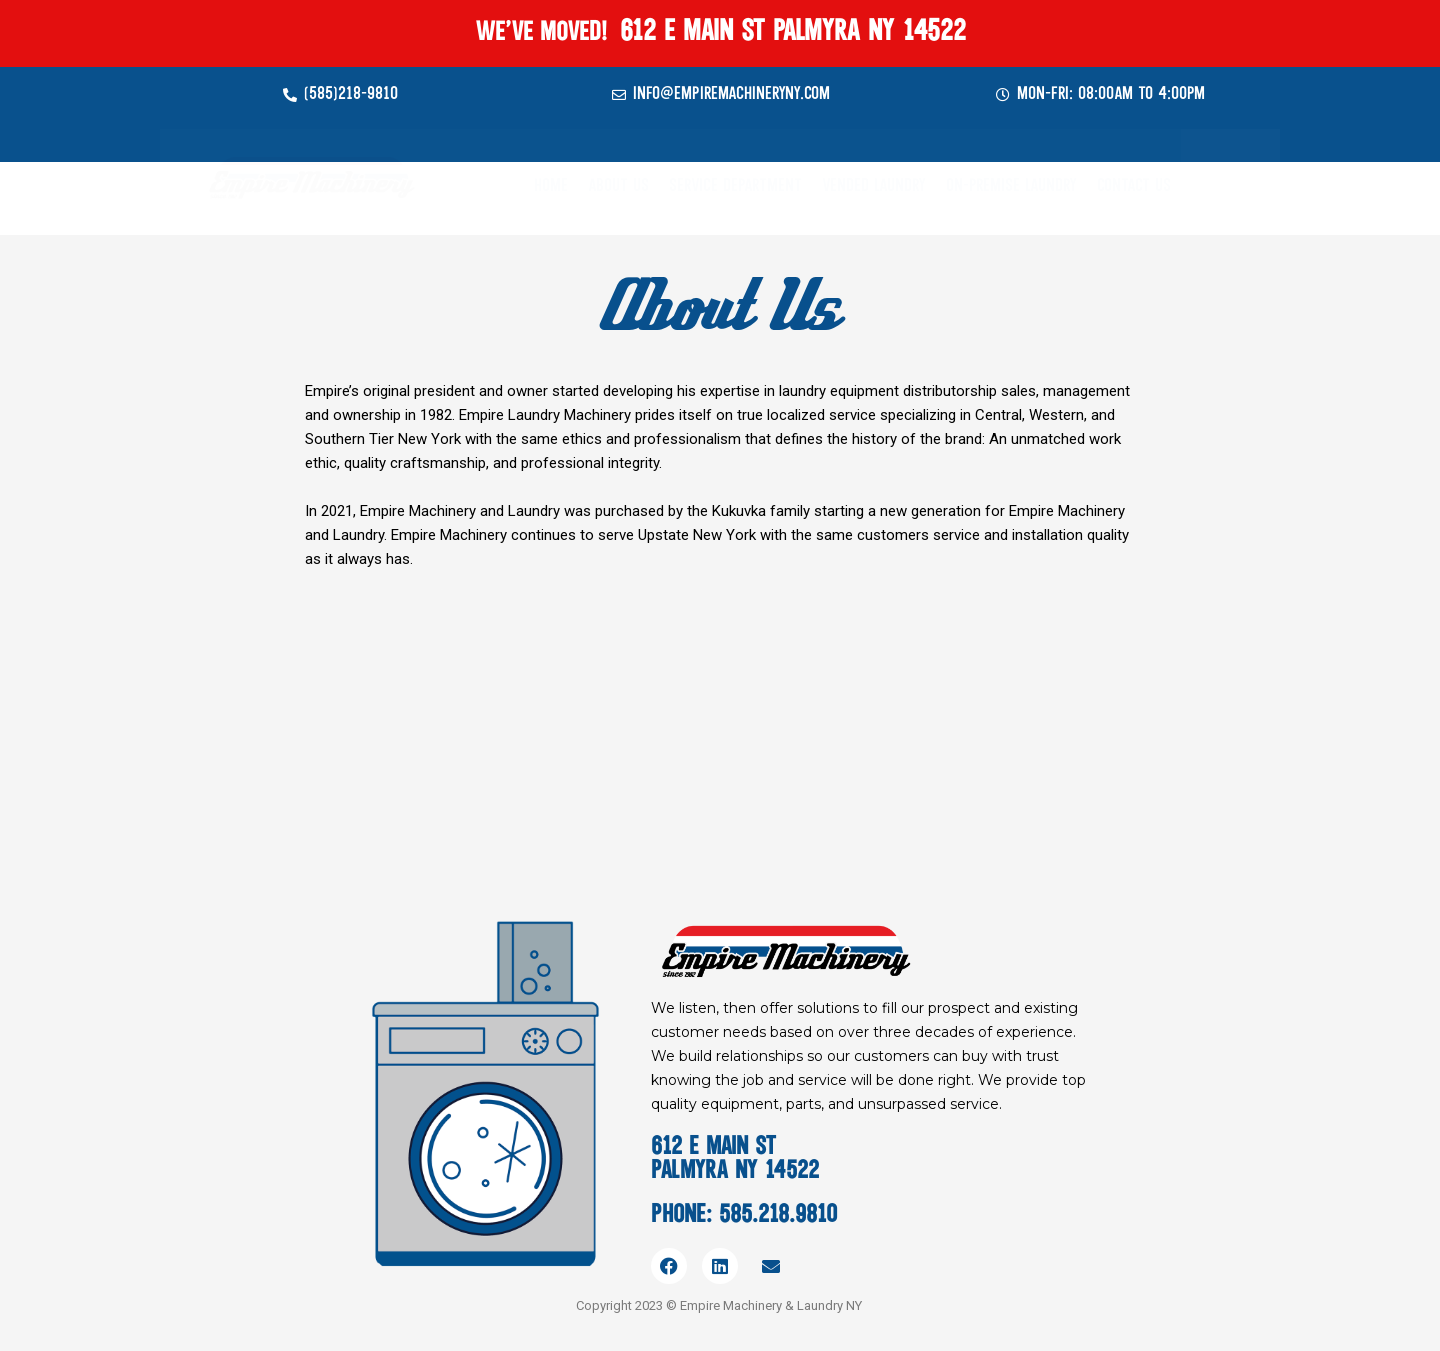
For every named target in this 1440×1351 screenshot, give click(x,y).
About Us (618, 186)
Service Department (735, 186)
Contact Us (1134, 186)
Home (551, 186)
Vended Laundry (874, 186)
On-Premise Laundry (1011, 186)
